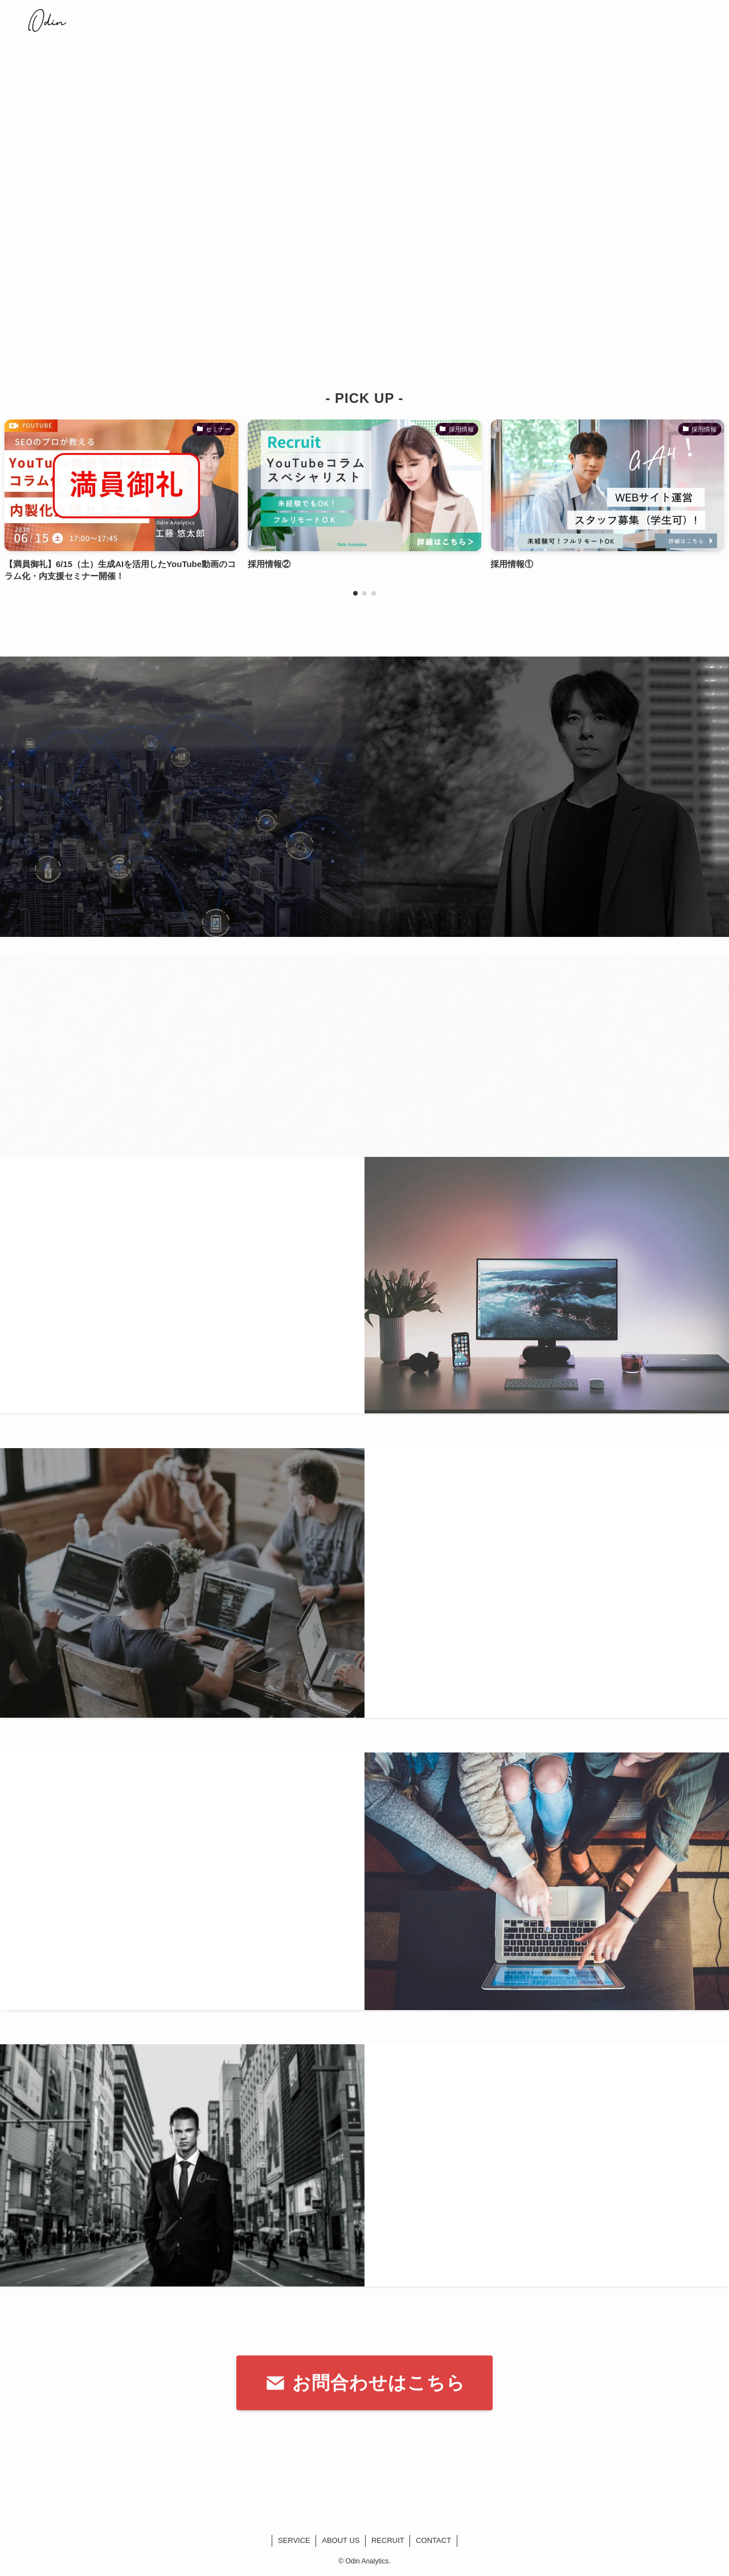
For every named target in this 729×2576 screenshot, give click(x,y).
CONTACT (433, 2540)
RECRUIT (387, 2540)
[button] (355, 593)
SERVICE (294, 2540)
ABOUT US (340, 2540)
